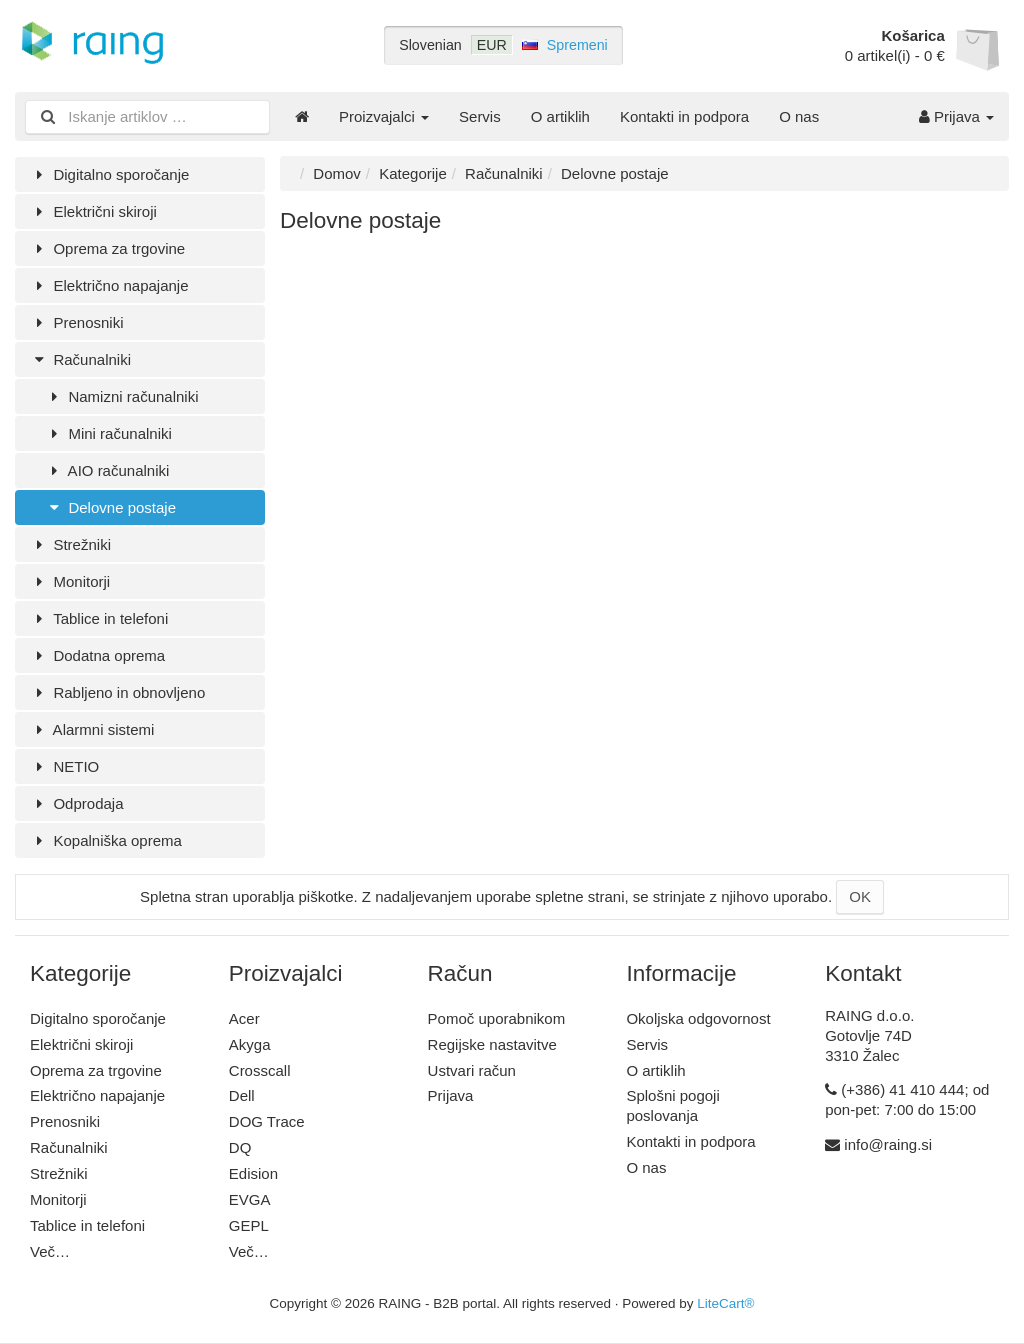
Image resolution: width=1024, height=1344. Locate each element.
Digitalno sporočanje (109, 174)
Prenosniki (76, 322)
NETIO (64, 766)
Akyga (250, 1044)
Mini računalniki (108, 433)
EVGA (250, 1199)
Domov (337, 173)
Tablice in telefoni (99, 618)
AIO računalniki (107, 470)
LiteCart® (725, 1303)
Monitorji (70, 581)
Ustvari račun (472, 1070)
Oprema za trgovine (107, 248)
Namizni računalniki (122, 396)
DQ (240, 1147)
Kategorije (413, 173)
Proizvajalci (384, 116)
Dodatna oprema (97, 655)
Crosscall (260, 1070)
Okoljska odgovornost (698, 1018)
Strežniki (70, 544)
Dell (242, 1095)
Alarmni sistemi (92, 729)
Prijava (956, 116)
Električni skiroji (93, 211)
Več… (50, 1251)
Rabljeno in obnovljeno (117, 692)
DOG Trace (267, 1121)
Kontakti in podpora (684, 116)
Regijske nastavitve (492, 1044)
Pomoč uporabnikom (497, 1018)
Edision (253, 1173)
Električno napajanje (109, 285)
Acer (244, 1018)
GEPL (249, 1225)
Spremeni (577, 45)
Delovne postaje (110, 507)
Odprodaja (77, 803)
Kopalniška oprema (106, 840)
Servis (480, 116)
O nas (799, 116)
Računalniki (80, 359)
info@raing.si (888, 1144)
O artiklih (560, 116)
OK (860, 896)
